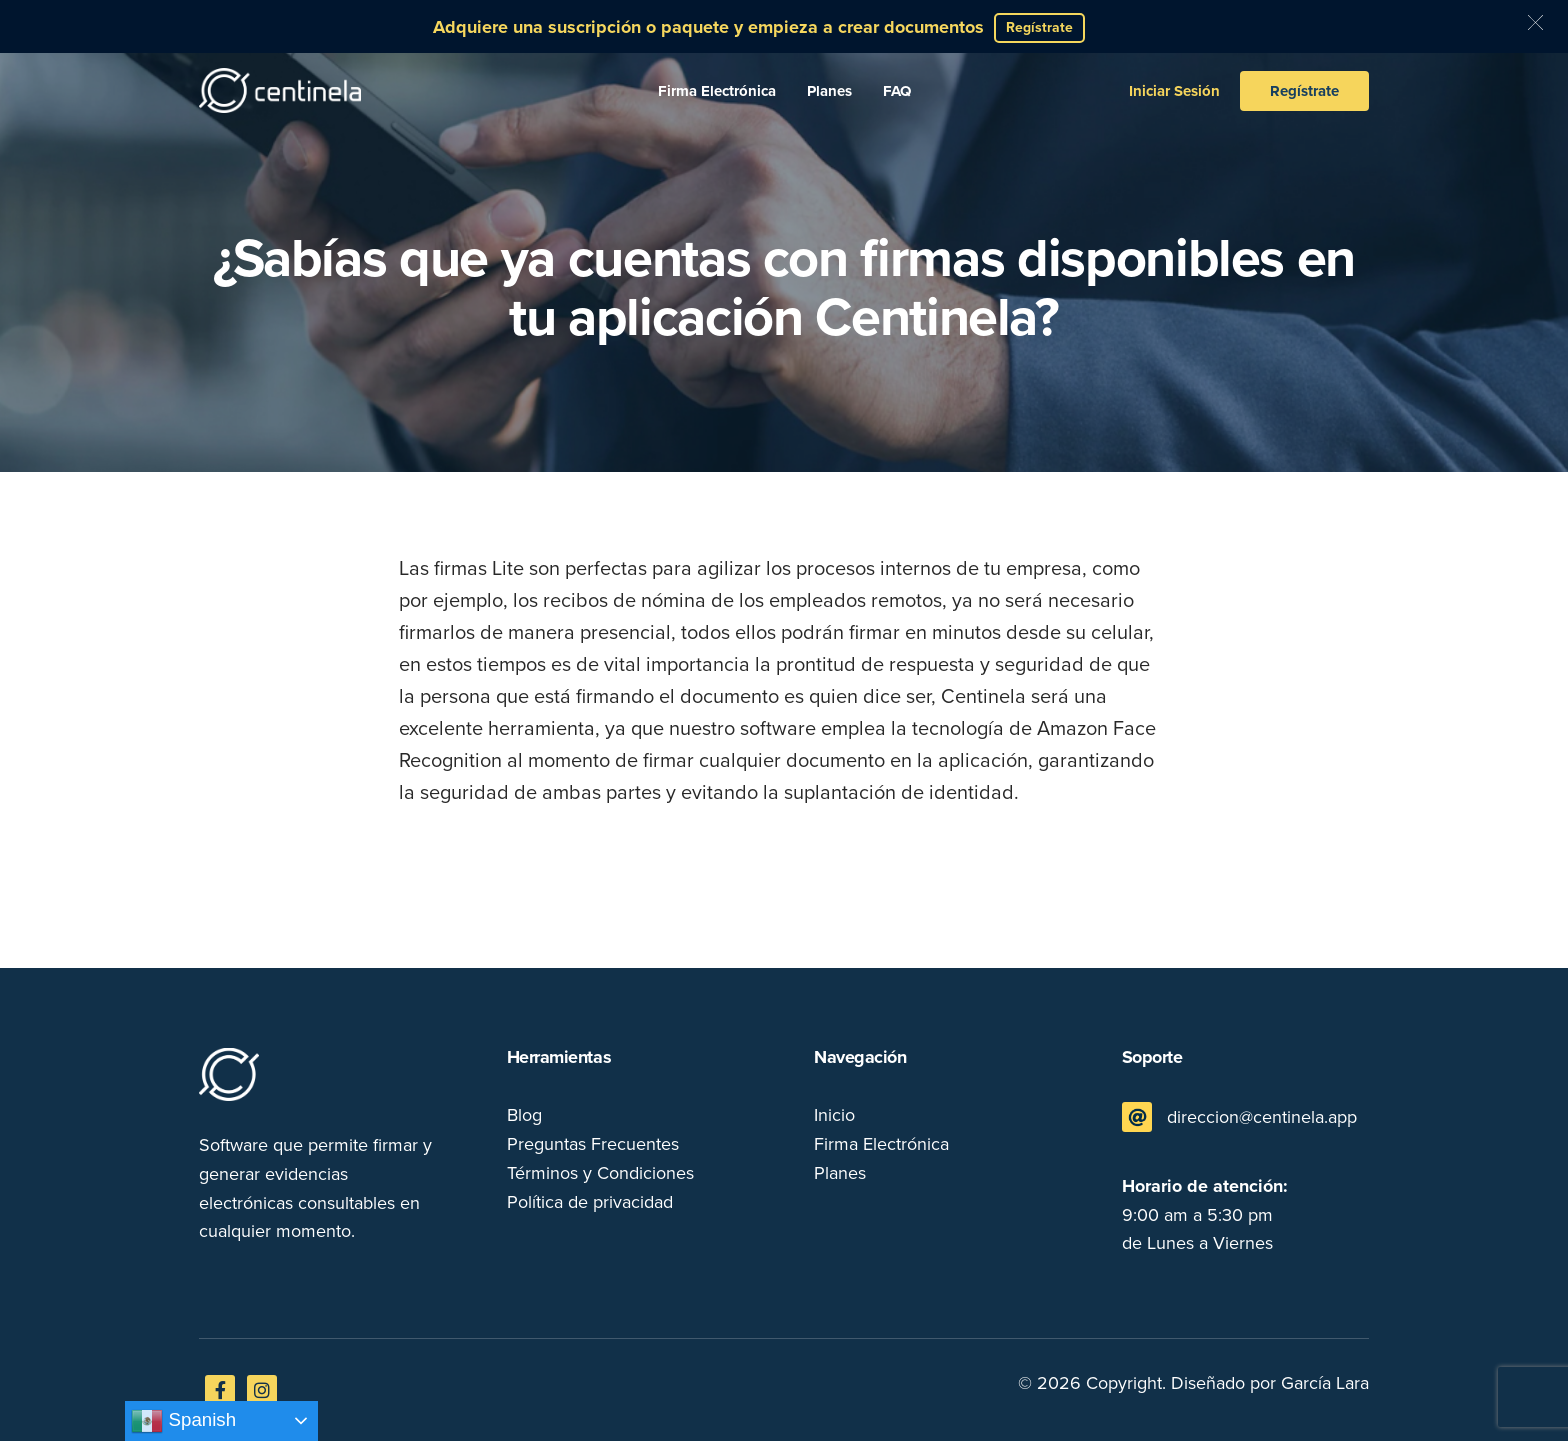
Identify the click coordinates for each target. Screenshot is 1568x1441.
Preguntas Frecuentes (593, 1144)
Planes (829, 91)
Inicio (834, 1115)
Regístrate (1304, 91)
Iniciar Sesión (1174, 91)
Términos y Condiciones (600, 1173)
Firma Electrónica (717, 91)
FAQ (897, 91)
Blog (524, 1115)
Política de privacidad (590, 1202)
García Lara (1325, 1383)
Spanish (183, 1421)
